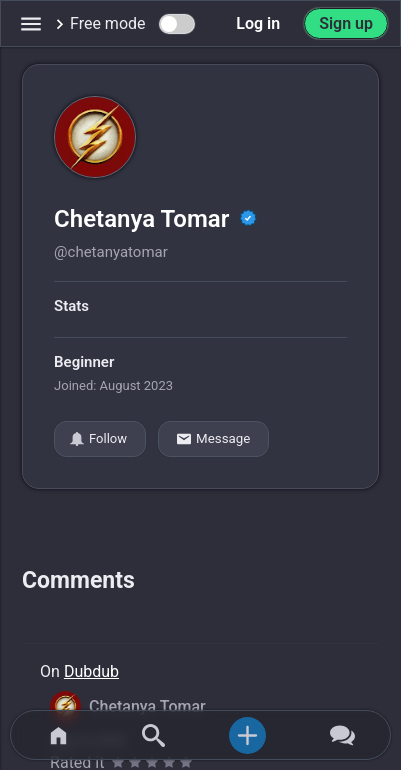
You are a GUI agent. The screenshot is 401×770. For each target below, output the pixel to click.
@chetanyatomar (111, 252)
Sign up (346, 23)
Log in (258, 23)
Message (213, 439)
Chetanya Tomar (144, 219)
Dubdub (91, 671)
